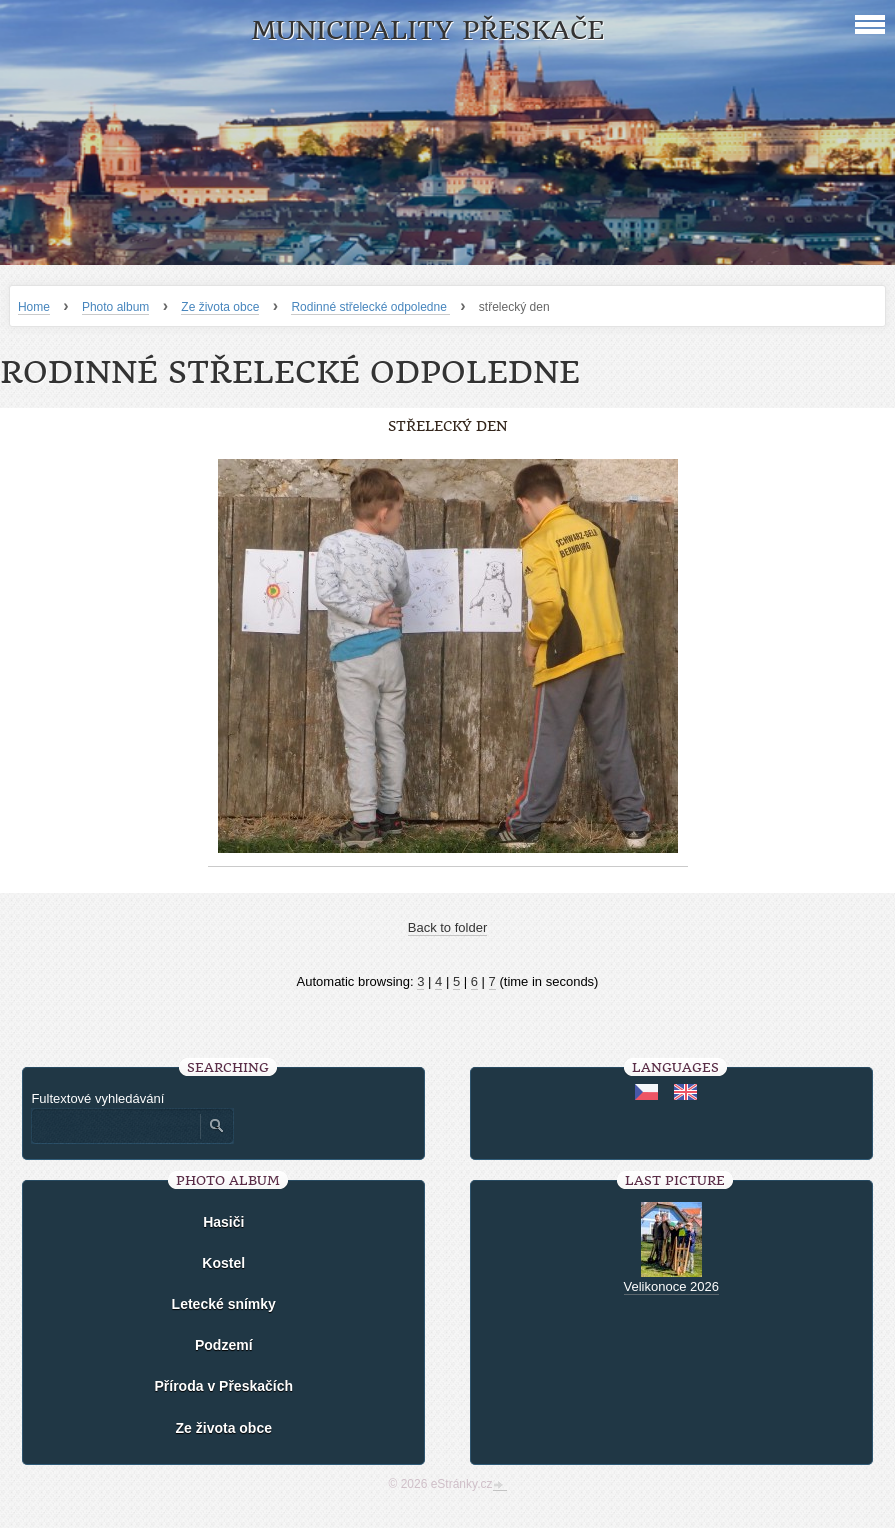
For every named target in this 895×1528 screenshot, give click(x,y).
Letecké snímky (224, 1304)
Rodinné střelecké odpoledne (370, 307)
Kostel (223, 1263)
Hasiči (223, 1222)
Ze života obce (220, 307)
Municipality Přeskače (427, 30)
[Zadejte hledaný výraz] (115, 1126)
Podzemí (224, 1345)
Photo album (115, 307)
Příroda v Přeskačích (223, 1386)
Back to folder (448, 927)
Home (34, 307)
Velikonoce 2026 (671, 1286)
